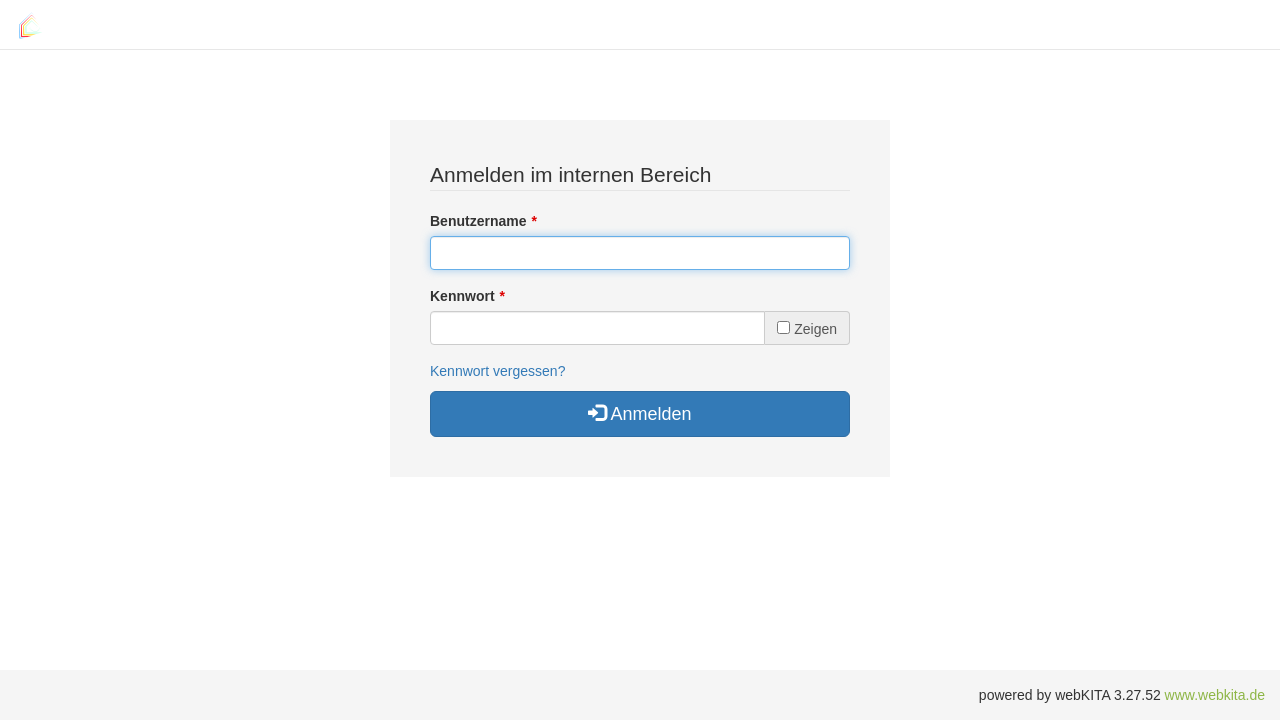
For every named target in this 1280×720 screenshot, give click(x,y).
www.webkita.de (1215, 695)
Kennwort (462, 296)
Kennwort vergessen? (497, 371)
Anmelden (639, 413)
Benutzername (478, 221)
